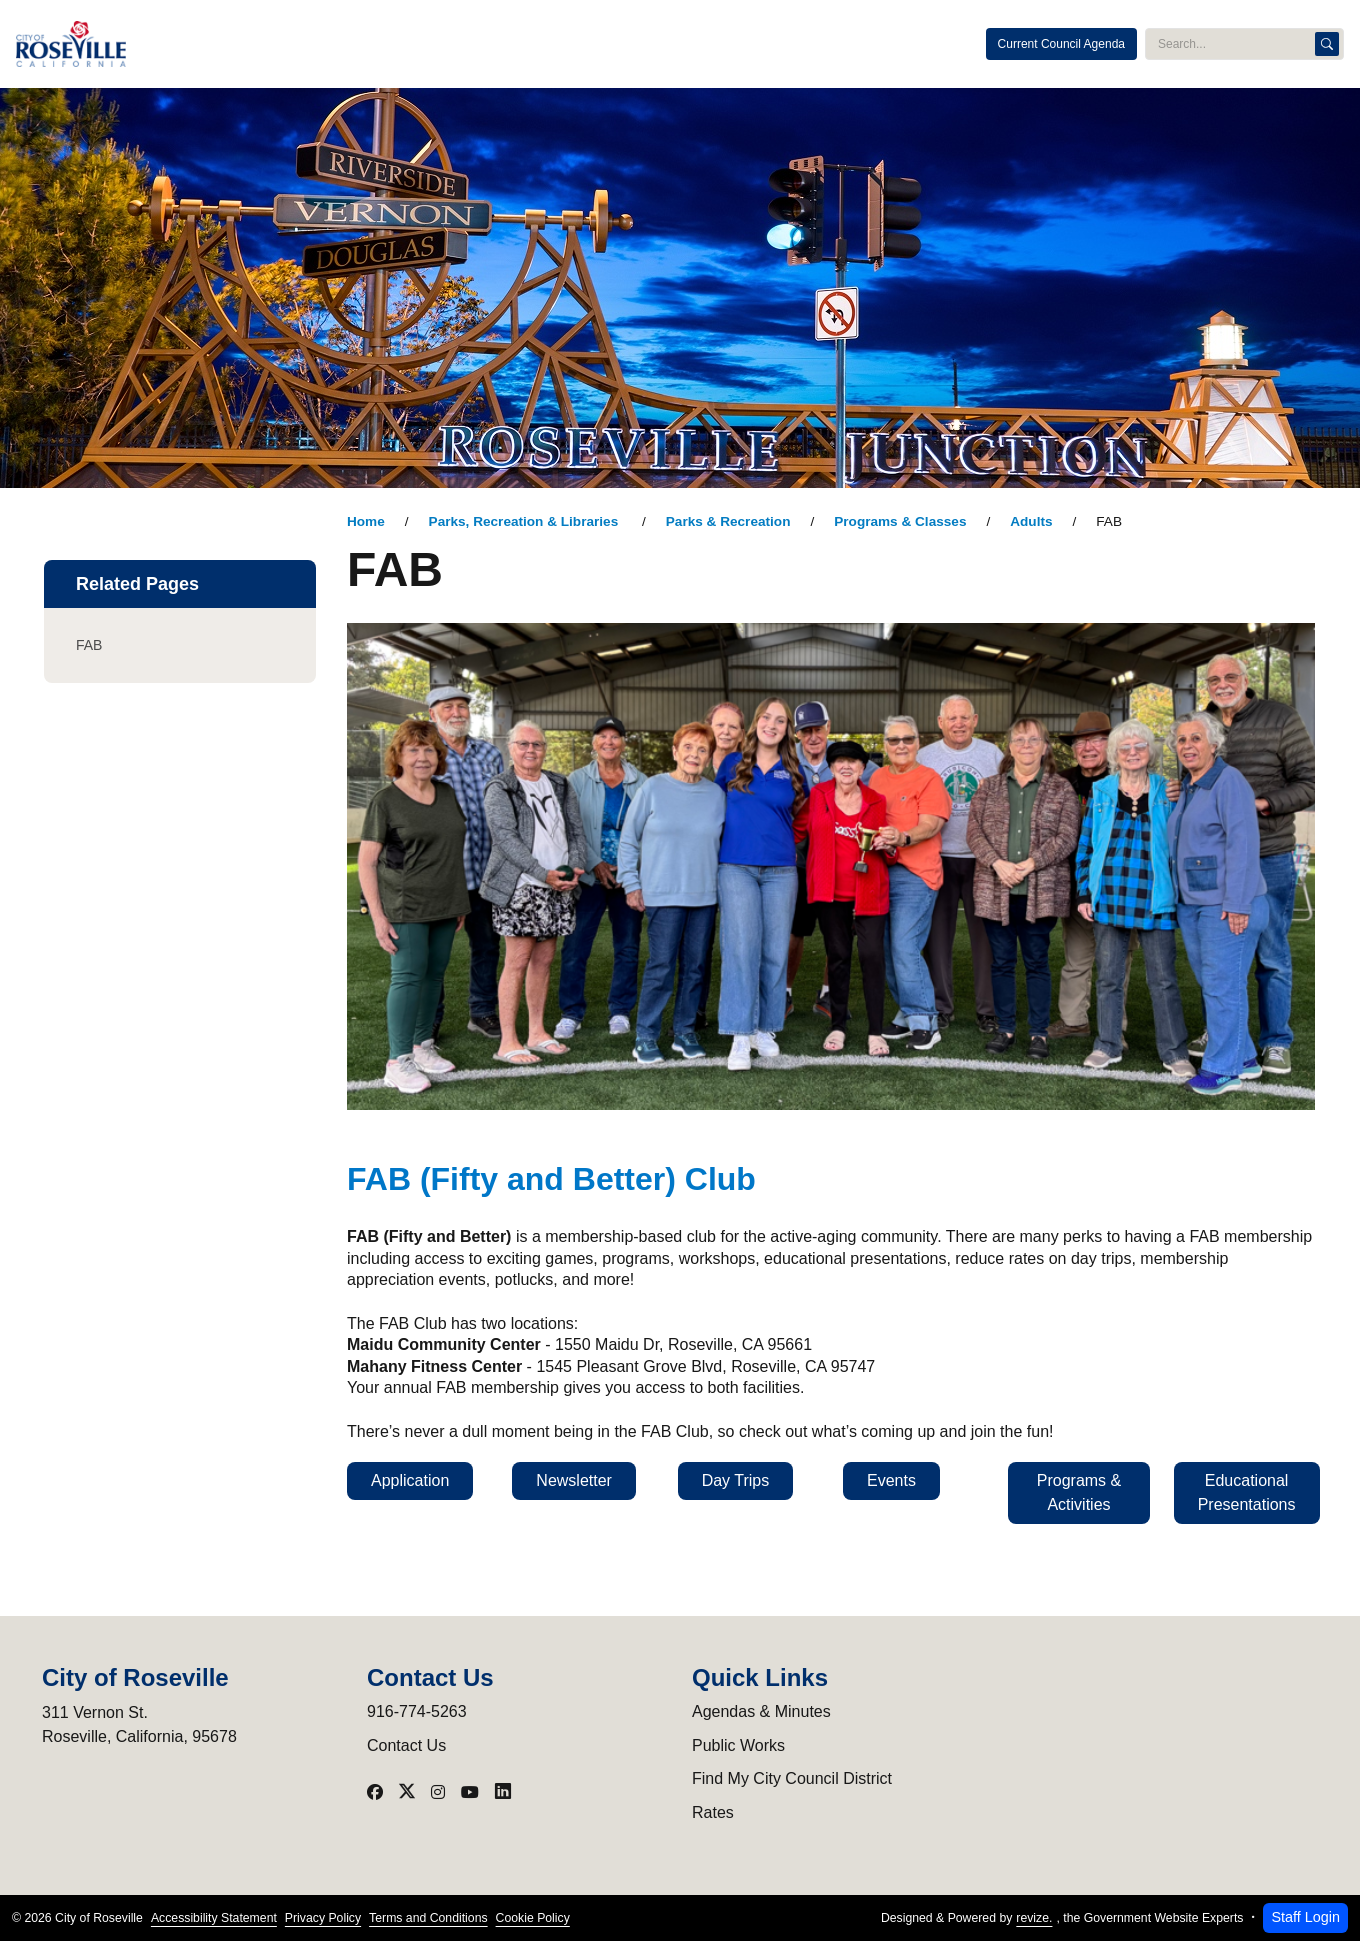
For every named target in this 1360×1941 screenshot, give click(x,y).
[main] (680, 1014)
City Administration (357, 44)
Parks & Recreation (728, 521)
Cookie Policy (533, 1918)
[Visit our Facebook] (375, 1792)
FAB (89, 645)
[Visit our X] (407, 1792)
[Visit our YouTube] (470, 1792)
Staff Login (1305, 1917)
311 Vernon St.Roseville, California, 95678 (139, 1724)
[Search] (1327, 44)
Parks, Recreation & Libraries (525, 521)
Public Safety (481, 44)
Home (366, 521)
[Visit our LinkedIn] (503, 1792)
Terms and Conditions (428, 1918)
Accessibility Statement (214, 1918)
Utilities (571, 44)
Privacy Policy (323, 1918)
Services (787, 44)
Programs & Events (678, 44)
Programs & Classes (900, 521)
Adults (1031, 521)
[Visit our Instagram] (438, 1792)
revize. (1034, 1918)
